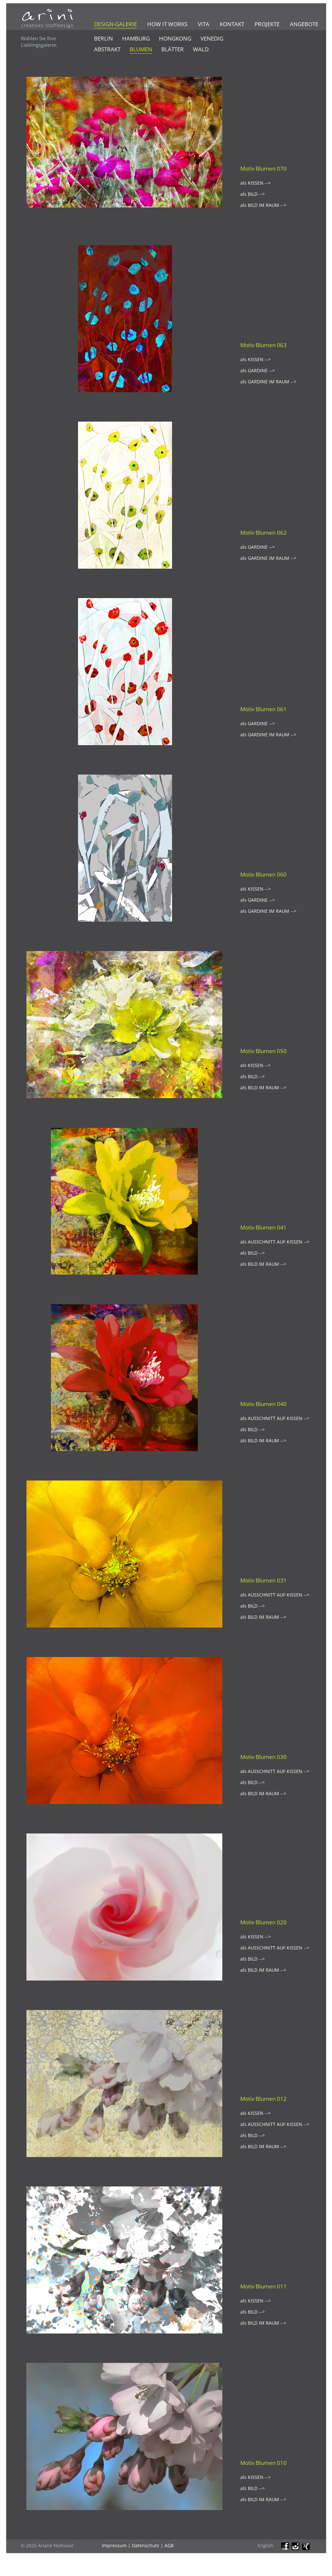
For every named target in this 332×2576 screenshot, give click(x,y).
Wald (201, 49)
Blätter (172, 49)
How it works (167, 24)
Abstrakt (107, 49)
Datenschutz (145, 2545)
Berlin (103, 38)
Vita (203, 24)
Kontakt (232, 24)
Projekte (267, 24)
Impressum (114, 2545)
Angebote (304, 24)
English (266, 2545)
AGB (169, 2545)
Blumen (141, 49)
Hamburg (136, 38)
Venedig (211, 38)
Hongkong (175, 38)
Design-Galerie (115, 24)
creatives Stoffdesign (47, 25)
